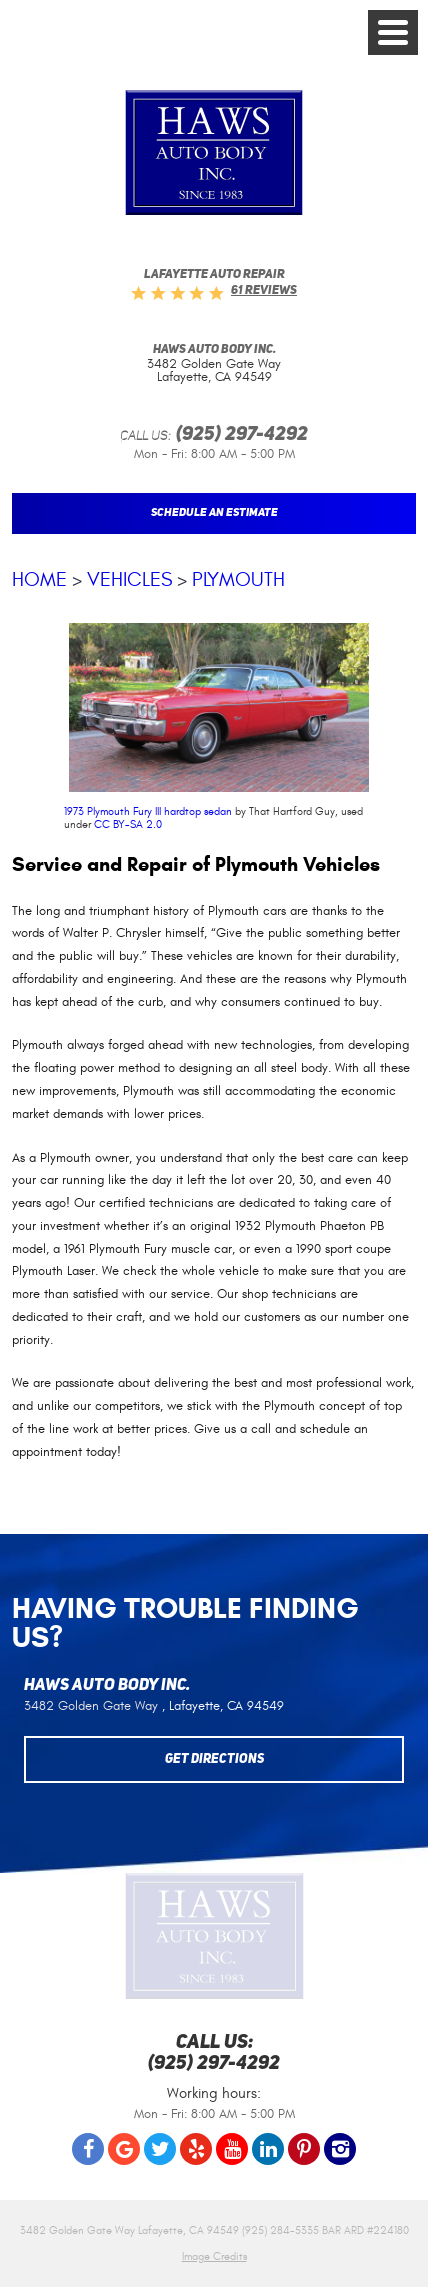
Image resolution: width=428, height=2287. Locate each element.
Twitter (160, 2149)
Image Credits (214, 2256)
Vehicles (129, 579)
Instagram (340, 2149)
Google (124, 2149)
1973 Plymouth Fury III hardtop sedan (148, 811)
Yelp (196, 2149)
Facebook (88, 2149)
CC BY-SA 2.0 (128, 824)
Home (39, 579)
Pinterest (304, 2149)
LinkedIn (268, 2149)
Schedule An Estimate (214, 513)
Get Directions (214, 1759)
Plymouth (238, 579)
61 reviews (264, 291)
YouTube (232, 2149)
